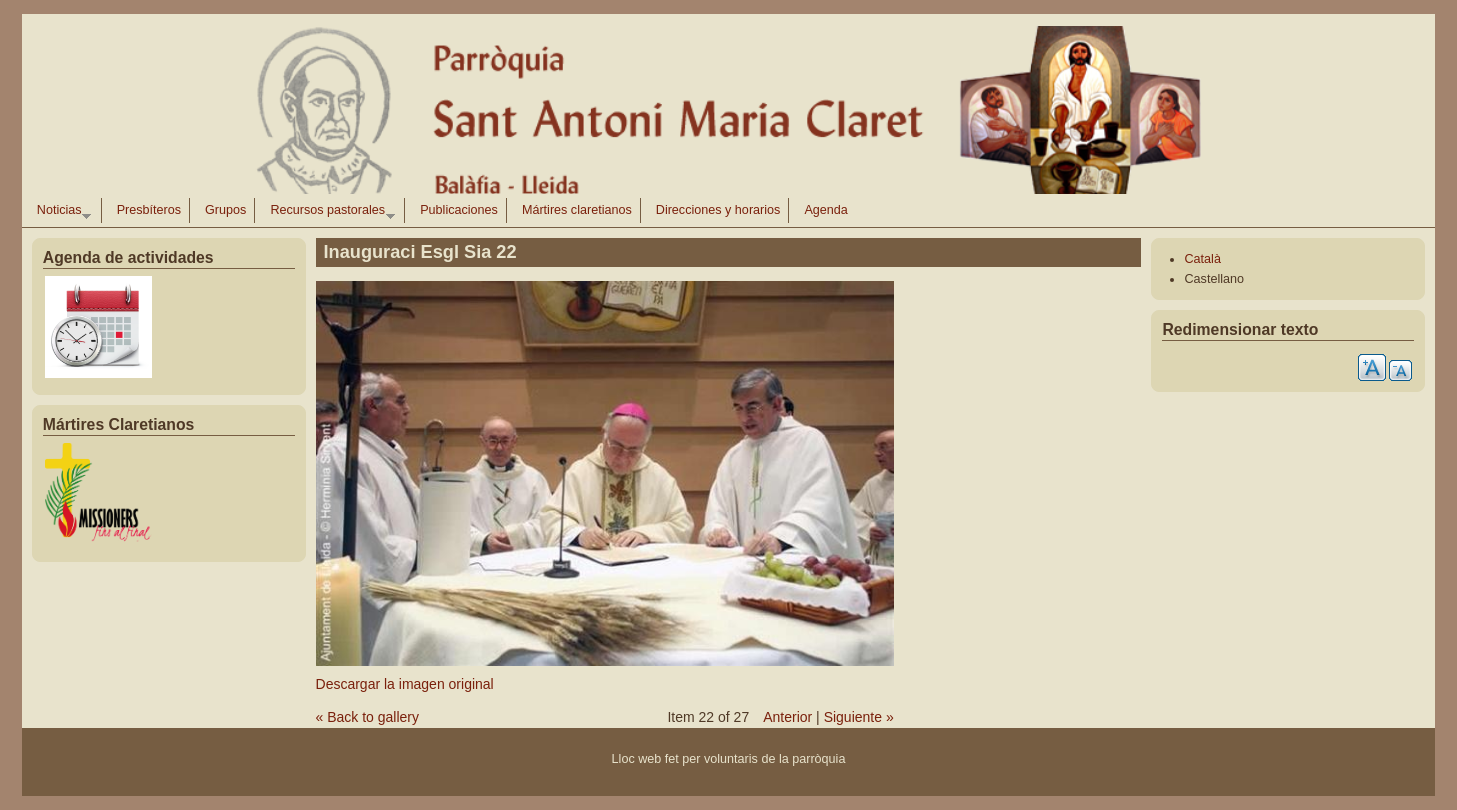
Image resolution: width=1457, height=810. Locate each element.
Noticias (60, 213)
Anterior (787, 717)
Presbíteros (149, 210)
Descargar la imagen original (405, 684)
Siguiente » (859, 717)
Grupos (225, 210)
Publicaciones (459, 210)
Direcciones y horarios (718, 210)
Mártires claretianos (577, 210)
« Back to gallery (368, 717)
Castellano (1214, 279)
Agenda (825, 210)
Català (1202, 259)
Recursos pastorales (328, 213)
